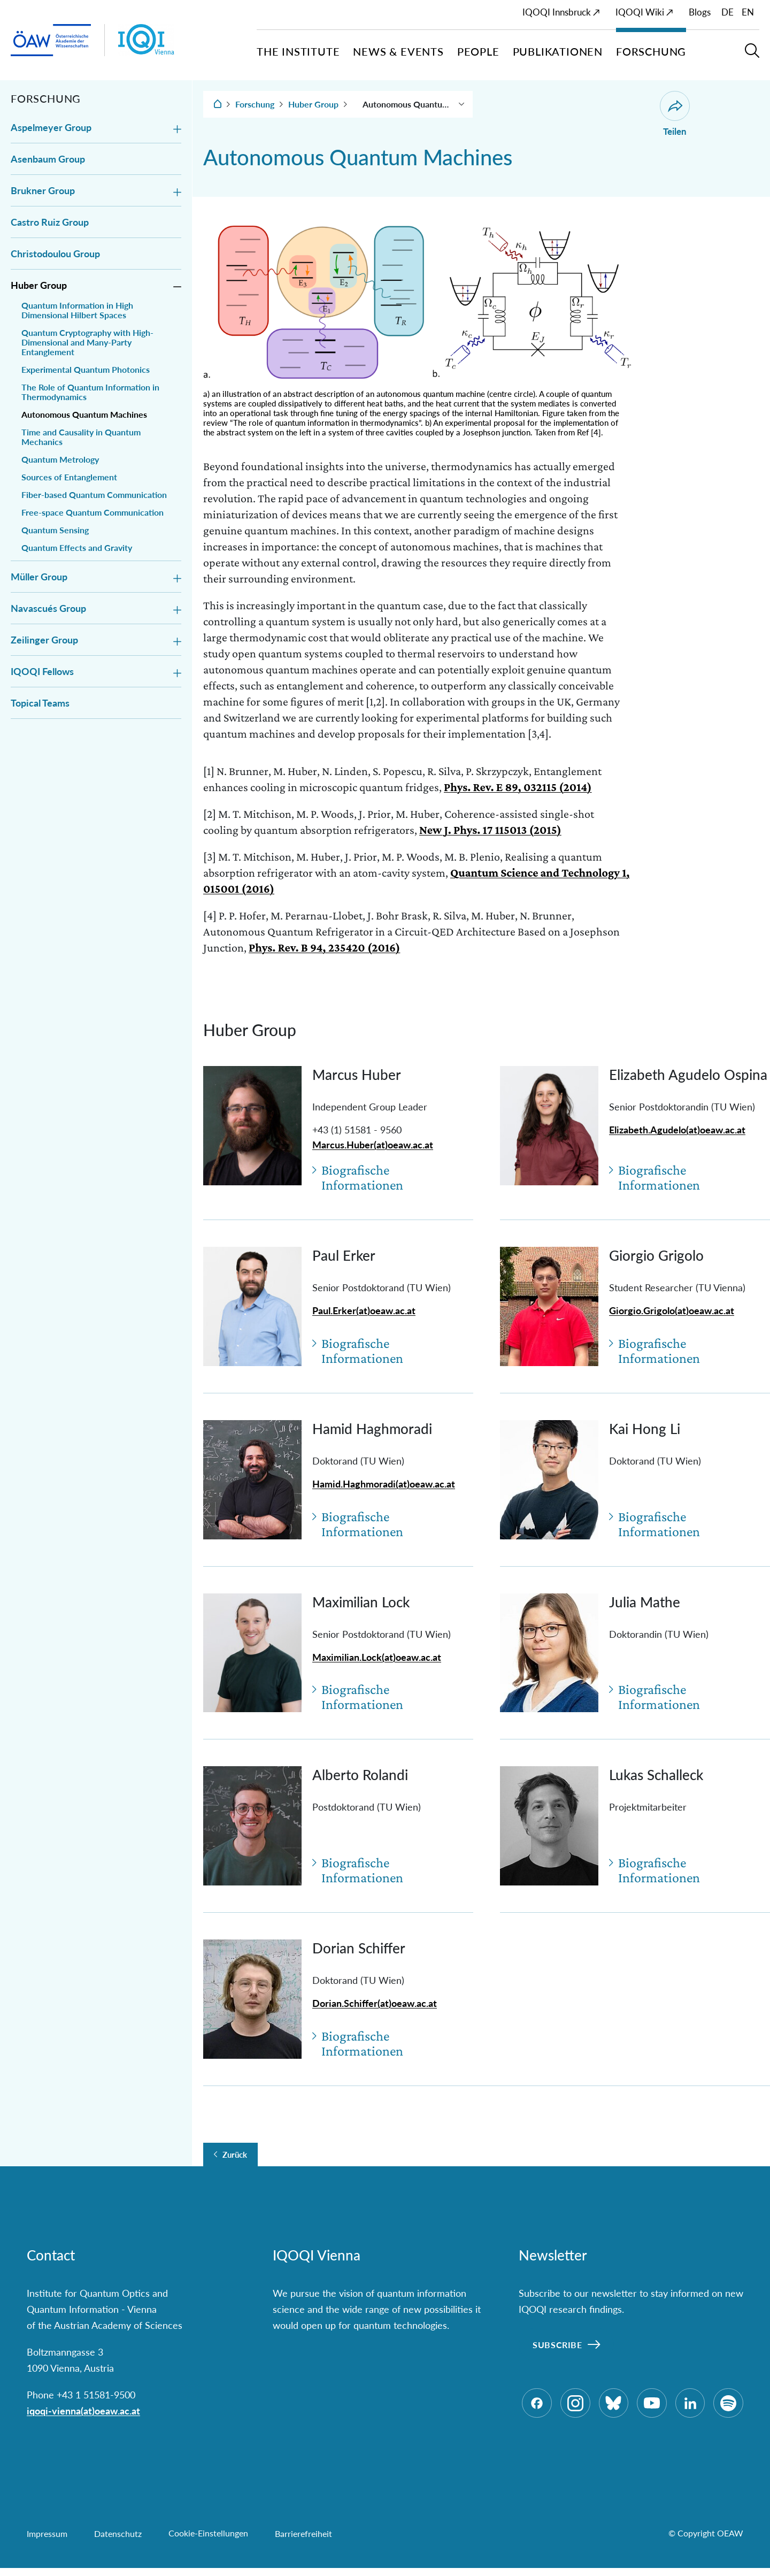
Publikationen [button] (558, 51)
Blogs (700, 12)
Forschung (254, 104)
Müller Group (39, 576)
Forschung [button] (651, 51)
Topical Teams (40, 703)
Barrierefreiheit (303, 2541)
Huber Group (39, 285)
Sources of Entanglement (69, 477)
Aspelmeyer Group (51, 127)
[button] (752, 55)
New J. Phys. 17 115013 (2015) (490, 830)
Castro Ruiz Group (50, 222)
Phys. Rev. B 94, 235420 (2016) (324, 947)
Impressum (47, 2541)
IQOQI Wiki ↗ (644, 12)
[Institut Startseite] (187, 40)
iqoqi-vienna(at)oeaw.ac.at (83, 2411)
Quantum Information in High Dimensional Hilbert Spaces (77, 310)
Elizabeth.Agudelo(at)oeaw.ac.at (677, 1130)
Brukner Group (43, 190)
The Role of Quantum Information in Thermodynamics (90, 392)
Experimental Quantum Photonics (85, 369)
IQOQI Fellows (42, 671)
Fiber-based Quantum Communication (94, 495)
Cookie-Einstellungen (208, 2541)
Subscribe (557, 2345)
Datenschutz (118, 2541)
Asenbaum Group (48, 159)
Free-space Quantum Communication (92, 512)
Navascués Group (48, 608)
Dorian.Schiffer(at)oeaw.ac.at (374, 2003)
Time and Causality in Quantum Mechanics (81, 437)
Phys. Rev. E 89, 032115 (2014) (518, 787)
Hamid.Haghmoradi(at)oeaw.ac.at (383, 1484)
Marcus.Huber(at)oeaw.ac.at (372, 1145)
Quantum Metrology (60, 459)
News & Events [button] (398, 51)
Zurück (234, 2154)
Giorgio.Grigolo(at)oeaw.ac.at (671, 1310)
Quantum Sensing (55, 530)
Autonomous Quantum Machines (84, 414)
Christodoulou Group (55, 253)
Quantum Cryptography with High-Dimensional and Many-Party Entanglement (87, 342)
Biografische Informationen (363, 1178)
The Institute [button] (298, 51)
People (478, 51)
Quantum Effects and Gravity (76, 548)
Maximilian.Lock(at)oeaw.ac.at (376, 1657)
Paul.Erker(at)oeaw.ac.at (363, 1310)
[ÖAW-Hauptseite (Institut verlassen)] (51, 40)
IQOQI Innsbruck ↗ (561, 12)
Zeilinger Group (44, 640)
